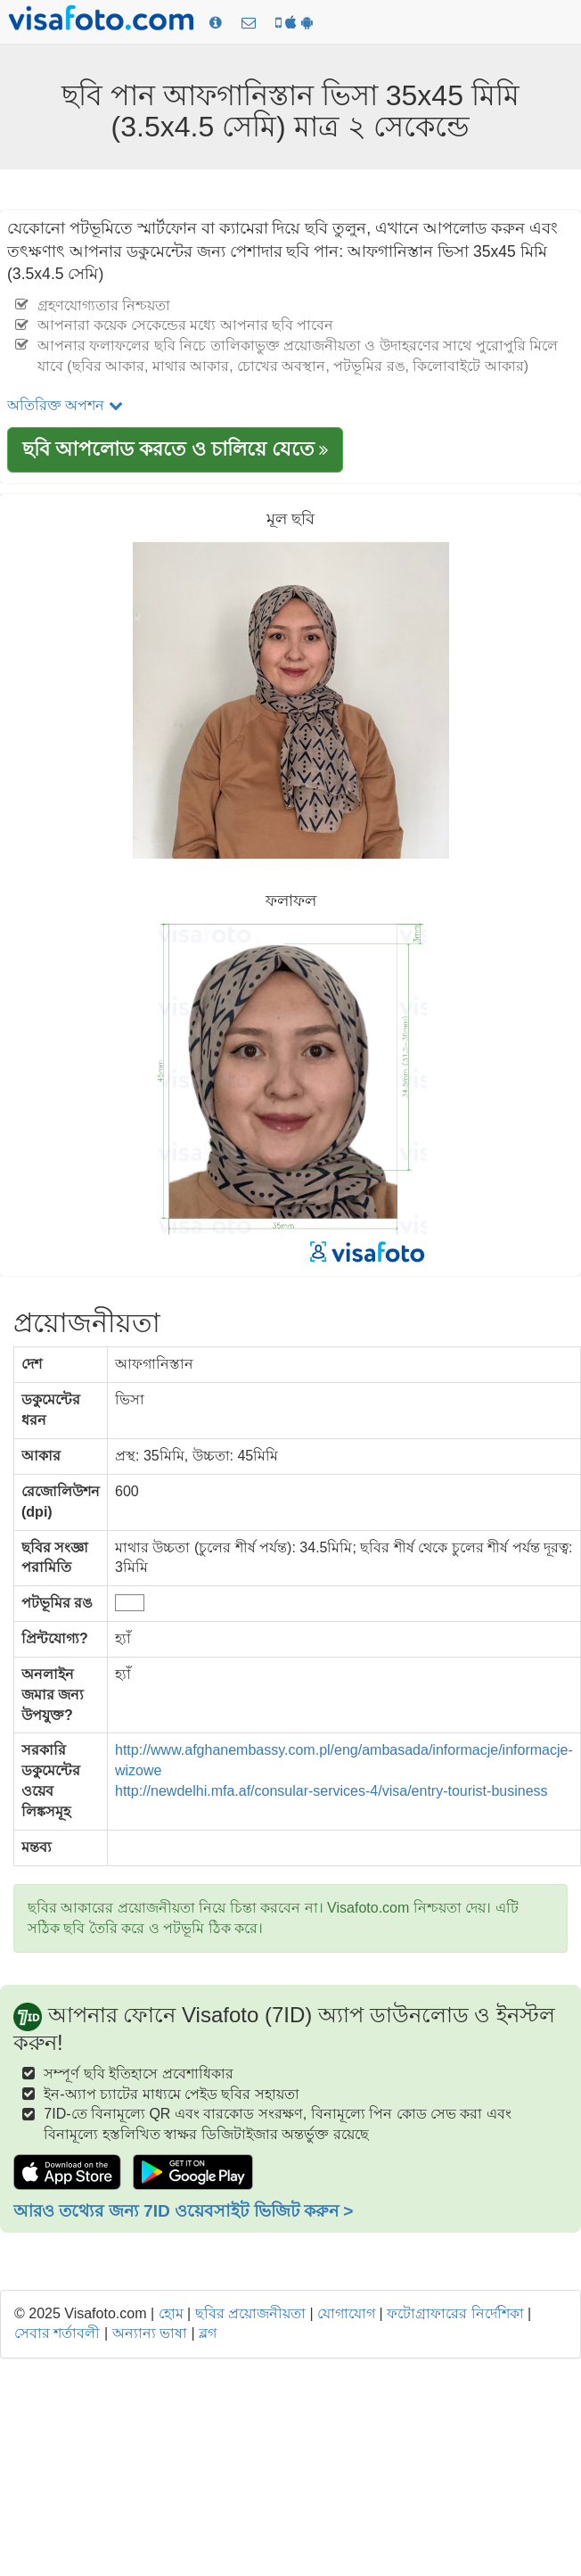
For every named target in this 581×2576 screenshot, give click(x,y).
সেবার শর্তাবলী (57, 2333)
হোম (171, 2313)
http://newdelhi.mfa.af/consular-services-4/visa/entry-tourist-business (331, 1790)
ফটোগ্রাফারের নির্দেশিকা (455, 2313)
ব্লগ (208, 2333)
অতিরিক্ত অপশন (65, 405)
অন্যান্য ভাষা (149, 2333)
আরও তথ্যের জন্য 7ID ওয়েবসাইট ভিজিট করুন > (183, 2211)
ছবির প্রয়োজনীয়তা (250, 2313)
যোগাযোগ (346, 2313)
